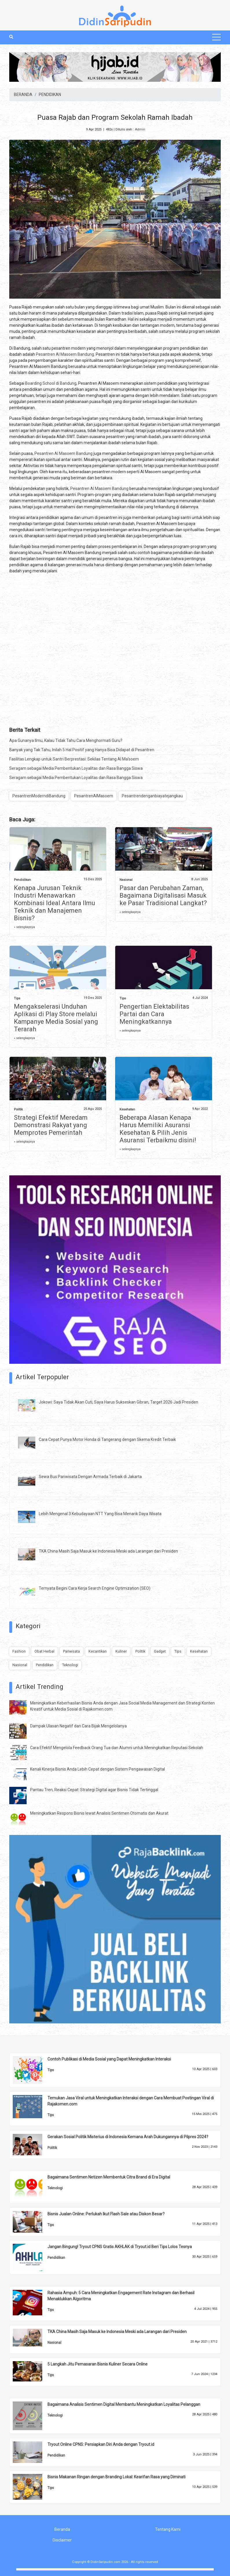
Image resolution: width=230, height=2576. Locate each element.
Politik (18, 1109)
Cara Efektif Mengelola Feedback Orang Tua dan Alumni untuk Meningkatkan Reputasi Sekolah (116, 1747)
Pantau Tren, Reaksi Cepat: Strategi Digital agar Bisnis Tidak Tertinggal (94, 1789)
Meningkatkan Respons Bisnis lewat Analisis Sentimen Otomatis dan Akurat (99, 1813)
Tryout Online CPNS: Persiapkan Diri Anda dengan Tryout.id (100, 2444)
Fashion (19, 1651)
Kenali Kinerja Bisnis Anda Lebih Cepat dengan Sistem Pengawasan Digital (97, 1769)
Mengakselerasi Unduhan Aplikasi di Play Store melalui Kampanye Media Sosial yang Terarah (56, 1018)
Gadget (160, 1651)
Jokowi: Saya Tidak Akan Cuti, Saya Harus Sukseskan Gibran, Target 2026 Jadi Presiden (118, 1402)
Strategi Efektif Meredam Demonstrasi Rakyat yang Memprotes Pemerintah (51, 1125)
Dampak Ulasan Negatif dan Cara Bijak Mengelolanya (78, 1726)
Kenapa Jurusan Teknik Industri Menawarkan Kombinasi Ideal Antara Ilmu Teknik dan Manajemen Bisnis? (54, 903)
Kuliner (121, 1651)
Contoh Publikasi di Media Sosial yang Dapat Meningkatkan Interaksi (109, 2059)
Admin (140, 129)
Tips (17, 998)
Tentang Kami (168, 2529)
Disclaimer (62, 2540)
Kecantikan (98, 1651)
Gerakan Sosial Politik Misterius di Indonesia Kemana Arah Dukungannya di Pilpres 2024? (127, 2136)
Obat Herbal (44, 1651)
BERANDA (23, 94)
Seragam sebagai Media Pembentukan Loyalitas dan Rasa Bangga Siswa (76, 768)
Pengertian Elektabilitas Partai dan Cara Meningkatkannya (154, 1014)
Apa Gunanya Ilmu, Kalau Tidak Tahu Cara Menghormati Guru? (65, 740)
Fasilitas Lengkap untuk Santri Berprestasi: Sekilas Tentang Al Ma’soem (74, 759)
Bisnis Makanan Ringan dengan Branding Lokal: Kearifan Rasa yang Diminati (116, 2477)
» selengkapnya (24, 927)
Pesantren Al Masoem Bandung (65, 354)
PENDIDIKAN (50, 94)
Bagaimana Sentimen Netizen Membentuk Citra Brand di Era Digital (108, 2177)
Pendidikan (22, 880)
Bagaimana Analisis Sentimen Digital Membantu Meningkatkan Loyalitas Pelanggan (123, 2404)
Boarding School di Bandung (50, 383)
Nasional (126, 880)
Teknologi (70, 1665)
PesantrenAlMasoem (93, 796)
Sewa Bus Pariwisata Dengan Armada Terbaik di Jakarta (90, 1476)
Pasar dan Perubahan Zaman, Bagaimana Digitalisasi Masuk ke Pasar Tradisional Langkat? (163, 895)
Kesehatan (127, 1109)
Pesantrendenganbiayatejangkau (152, 796)
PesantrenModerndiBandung (38, 796)
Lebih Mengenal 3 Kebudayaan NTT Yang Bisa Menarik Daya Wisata (100, 1513)
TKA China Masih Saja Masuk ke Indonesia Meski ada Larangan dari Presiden (108, 1551)
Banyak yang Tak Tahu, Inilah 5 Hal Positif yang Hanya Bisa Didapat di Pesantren (81, 749)
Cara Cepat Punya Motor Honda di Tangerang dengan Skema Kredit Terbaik (107, 1439)
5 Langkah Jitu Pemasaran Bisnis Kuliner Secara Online (97, 2364)
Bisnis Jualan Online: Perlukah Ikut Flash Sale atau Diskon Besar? (106, 2214)
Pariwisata (71, 1651)
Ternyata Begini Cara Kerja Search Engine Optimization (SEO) (94, 1588)
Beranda (62, 2529)
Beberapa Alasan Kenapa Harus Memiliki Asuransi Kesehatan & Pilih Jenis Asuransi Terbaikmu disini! (157, 1129)
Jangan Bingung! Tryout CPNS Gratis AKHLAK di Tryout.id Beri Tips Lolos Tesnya (119, 2246)
